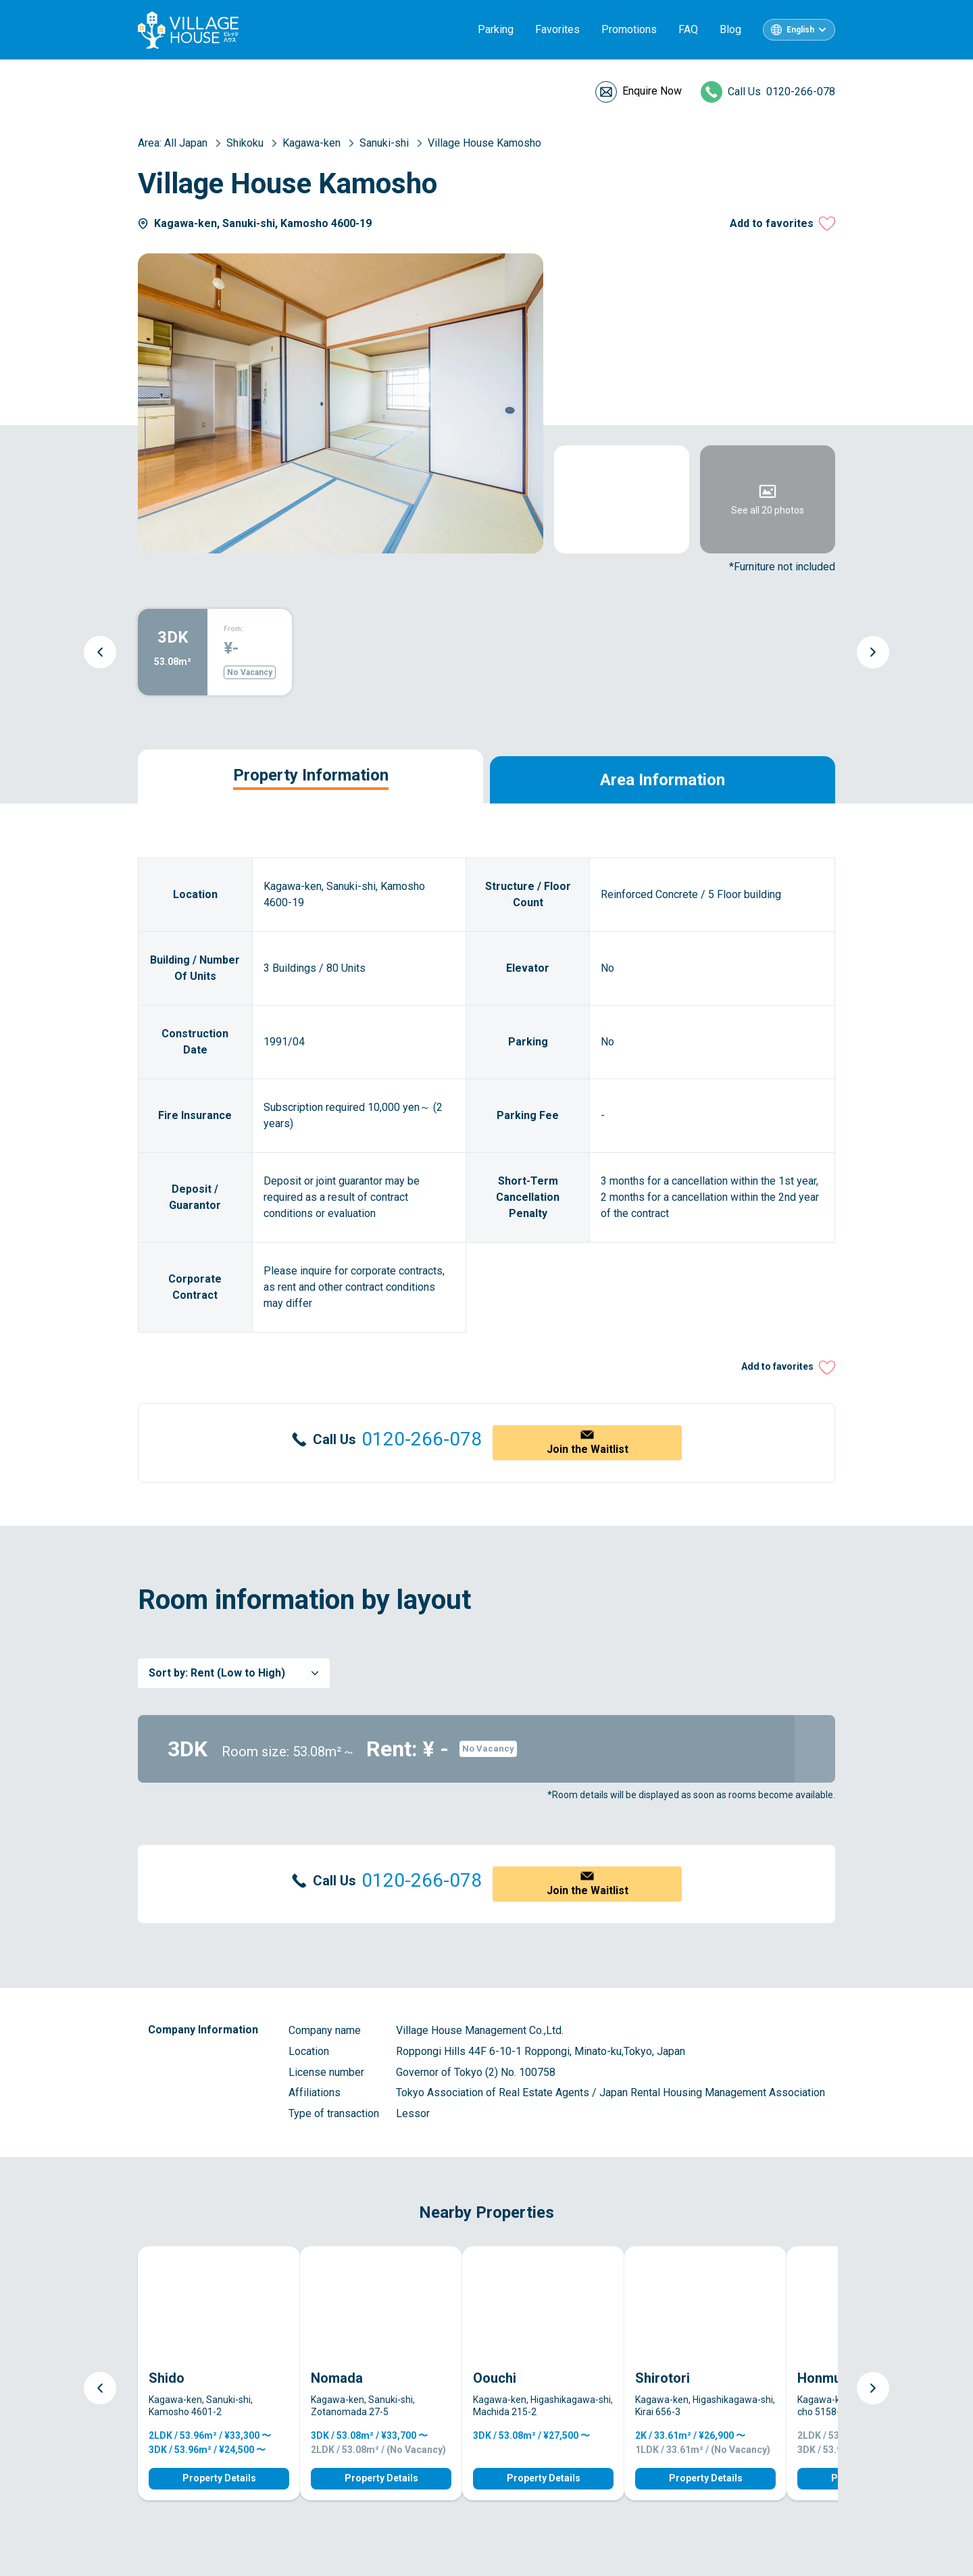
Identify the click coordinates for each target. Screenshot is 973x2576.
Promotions (629, 29)
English (800, 29)
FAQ (688, 29)
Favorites (557, 29)
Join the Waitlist (587, 1449)
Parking (496, 29)
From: (233, 629)
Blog (730, 29)
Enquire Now (652, 90)
